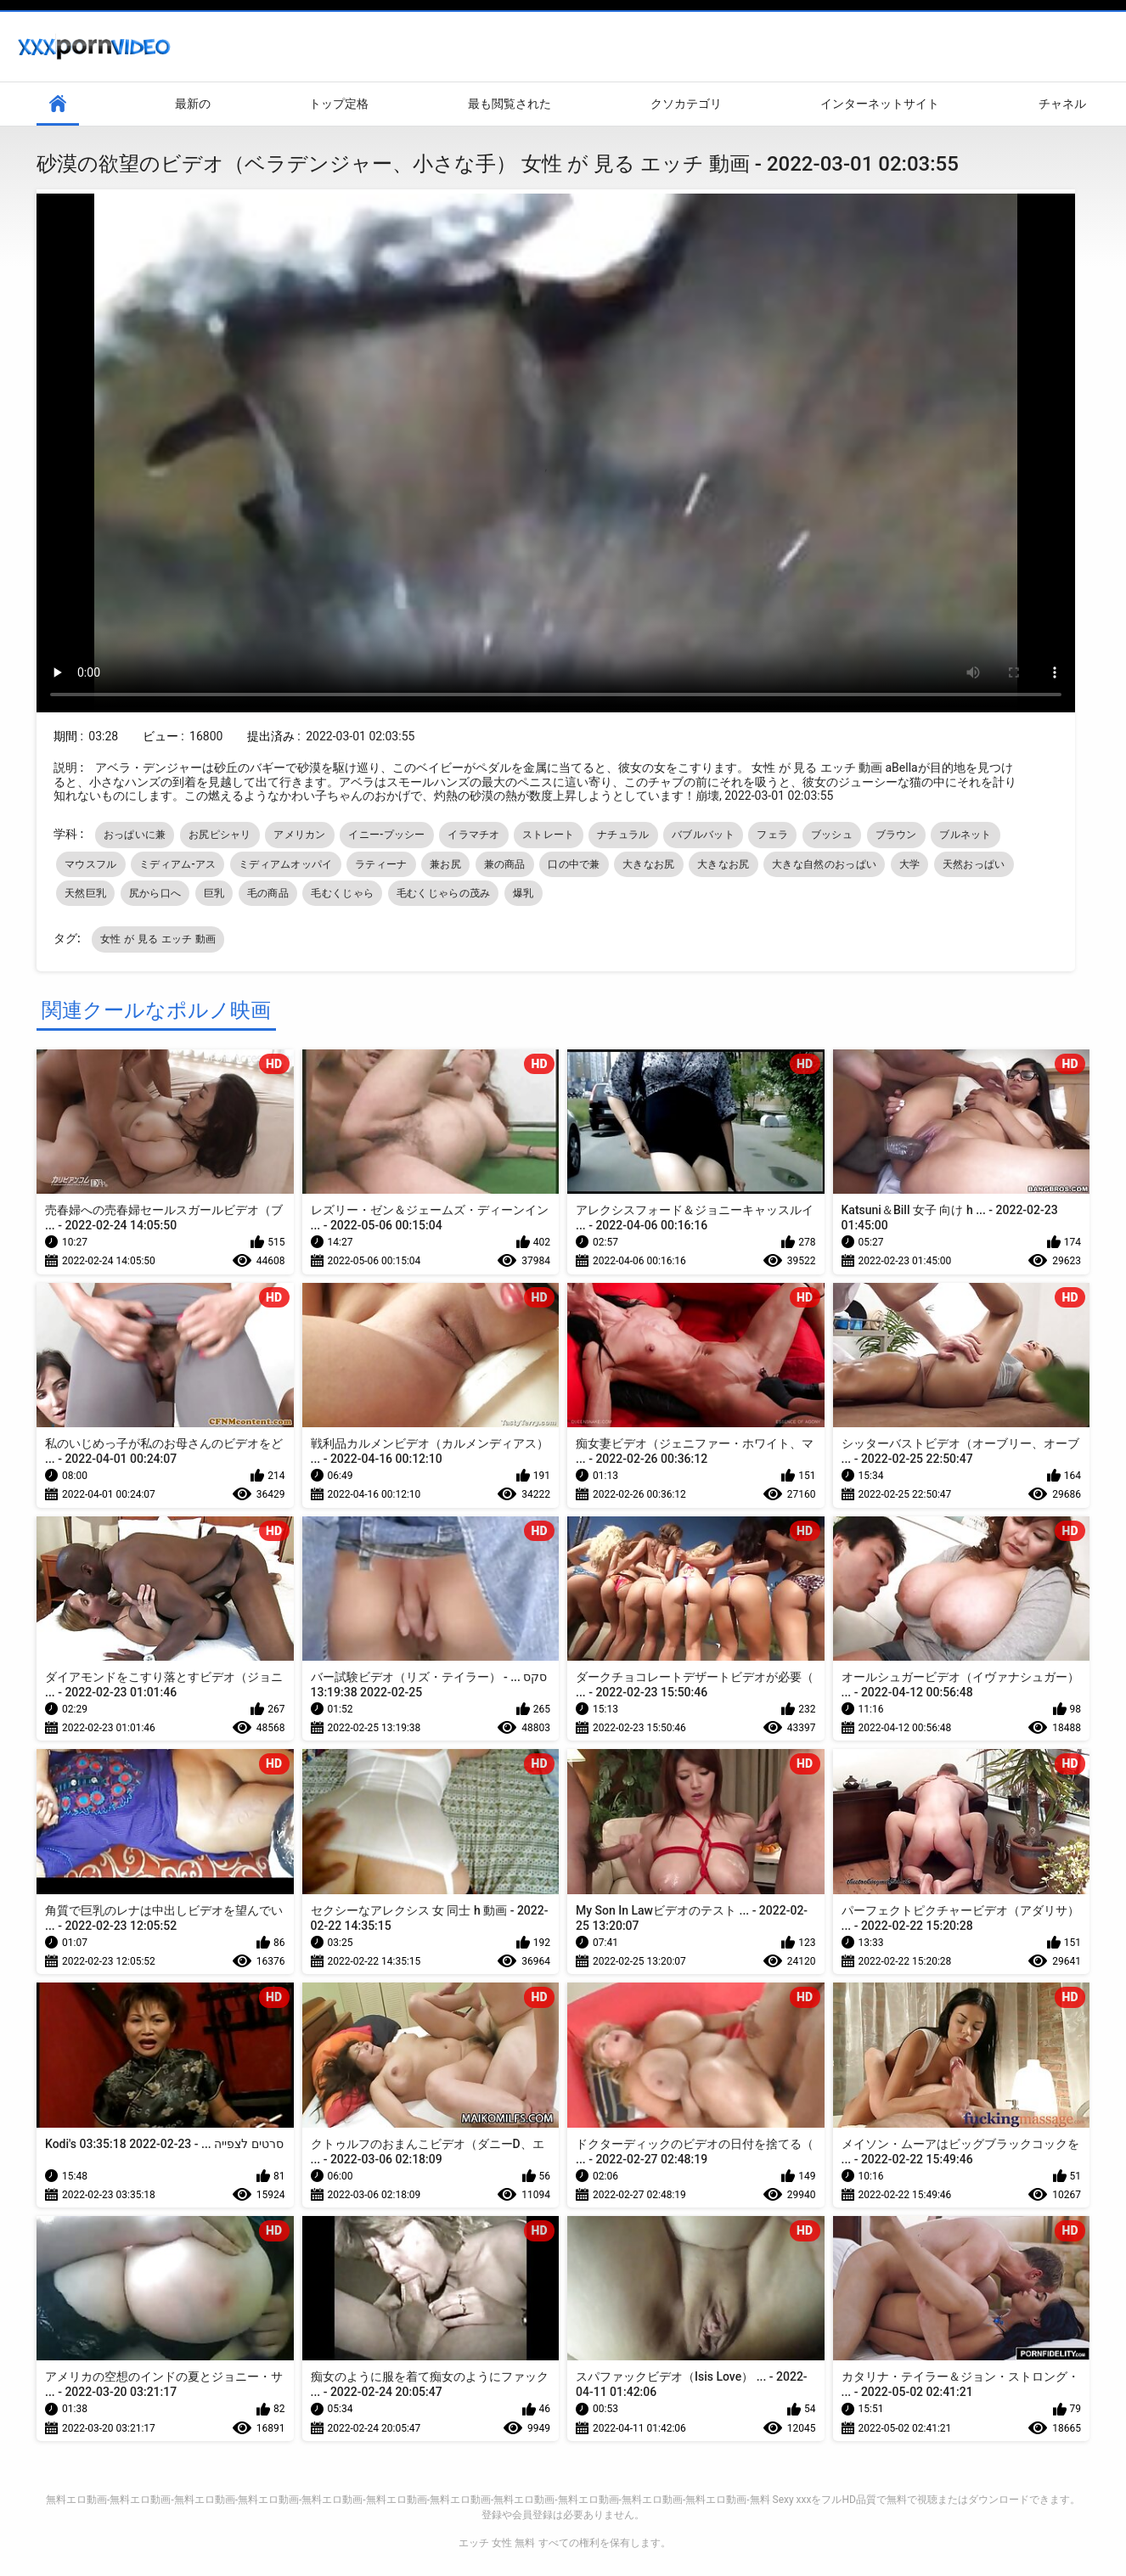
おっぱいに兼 (135, 835)
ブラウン (896, 835)
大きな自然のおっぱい (824, 864)
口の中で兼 (574, 864)
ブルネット (965, 835)
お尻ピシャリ (220, 835)
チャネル (1062, 103)
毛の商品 (268, 893)
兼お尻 (445, 864)
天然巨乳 (85, 893)
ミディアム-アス (177, 864)
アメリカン (299, 835)
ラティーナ (381, 864)
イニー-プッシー (386, 835)
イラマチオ (474, 835)
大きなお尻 (648, 864)
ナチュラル (623, 835)
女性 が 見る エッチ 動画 (158, 939)
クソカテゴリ (686, 103)
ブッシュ (832, 835)
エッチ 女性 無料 (497, 2543)
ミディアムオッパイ (286, 864)
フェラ (772, 835)
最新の (193, 103)
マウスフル (91, 864)
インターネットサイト (879, 103)
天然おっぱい (974, 864)
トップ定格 (339, 103)
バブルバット (703, 835)
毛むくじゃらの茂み (444, 893)
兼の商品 (505, 864)
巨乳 (214, 893)
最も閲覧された (509, 103)
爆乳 (523, 893)
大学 (910, 864)
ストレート (548, 835)
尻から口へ (155, 893)
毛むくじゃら (342, 893)
